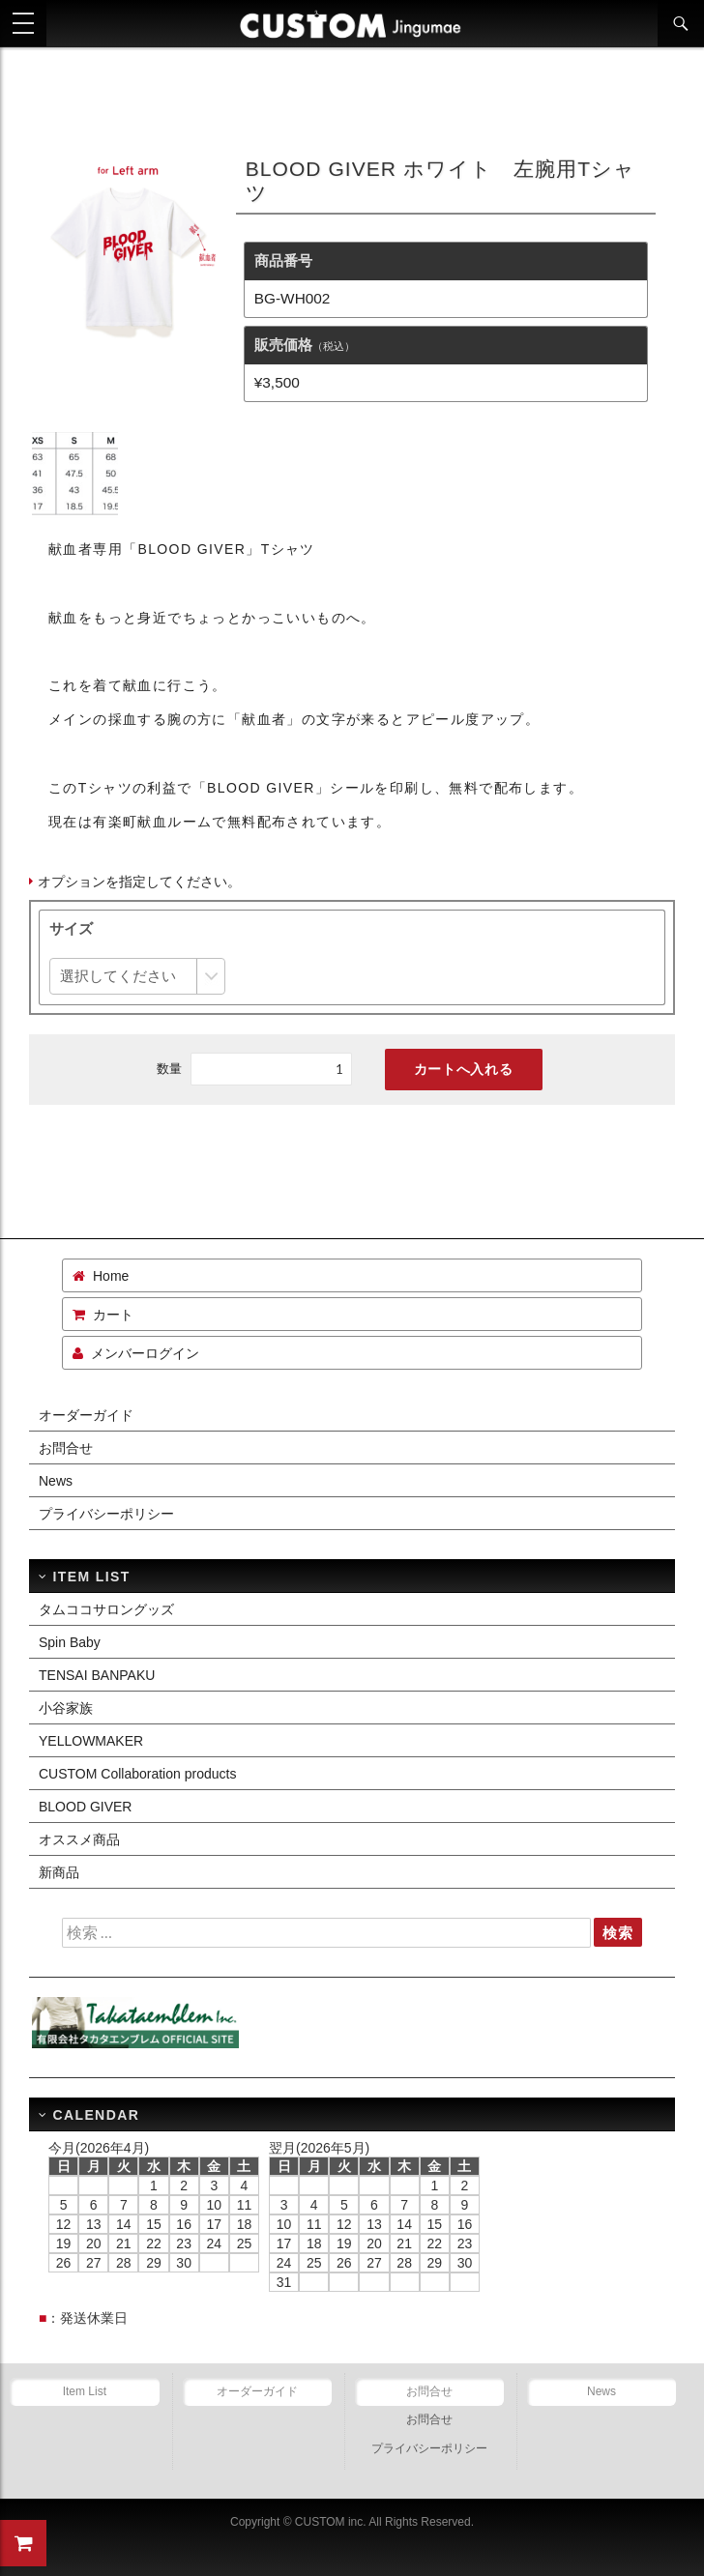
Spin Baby (70, 1642)
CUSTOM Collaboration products (137, 1773)
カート (113, 1314)
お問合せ (66, 1448)
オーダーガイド (86, 1415)
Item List (84, 2391)
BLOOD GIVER (85, 1806)
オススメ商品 (79, 1839)
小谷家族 (66, 1708)
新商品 (59, 1872)
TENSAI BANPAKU (97, 1675)
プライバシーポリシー (106, 1513)
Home (111, 1276)
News (56, 1481)
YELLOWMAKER (91, 1741)
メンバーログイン (145, 1353)
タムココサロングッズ (106, 1609)
